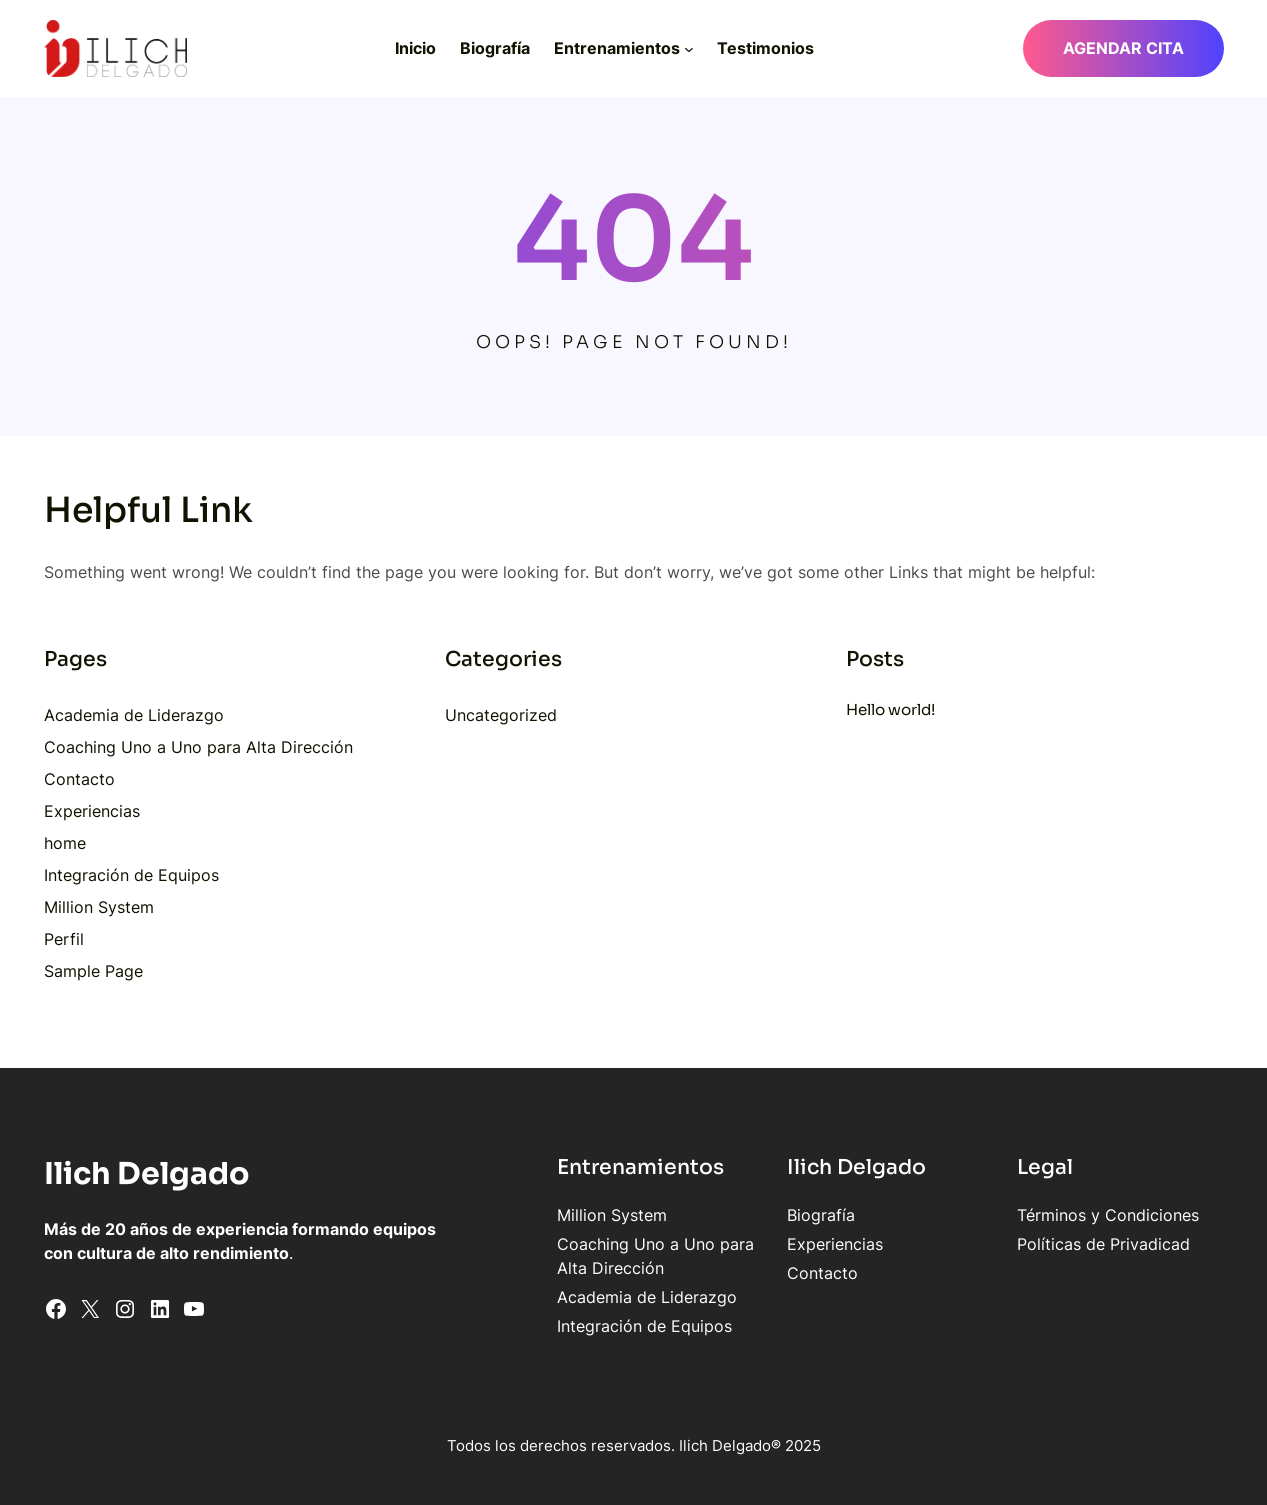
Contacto (79, 779)
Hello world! (890, 709)
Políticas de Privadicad (1103, 1244)
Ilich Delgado (147, 1174)
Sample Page (93, 971)
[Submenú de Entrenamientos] (689, 48)
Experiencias (92, 811)
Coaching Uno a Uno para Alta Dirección (198, 747)
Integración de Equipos (131, 875)
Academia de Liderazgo (134, 715)
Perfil (64, 939)
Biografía (821, 1215)
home (65, 843)
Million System (99, 907)
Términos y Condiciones (1108, 1215)
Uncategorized (501, 715)
